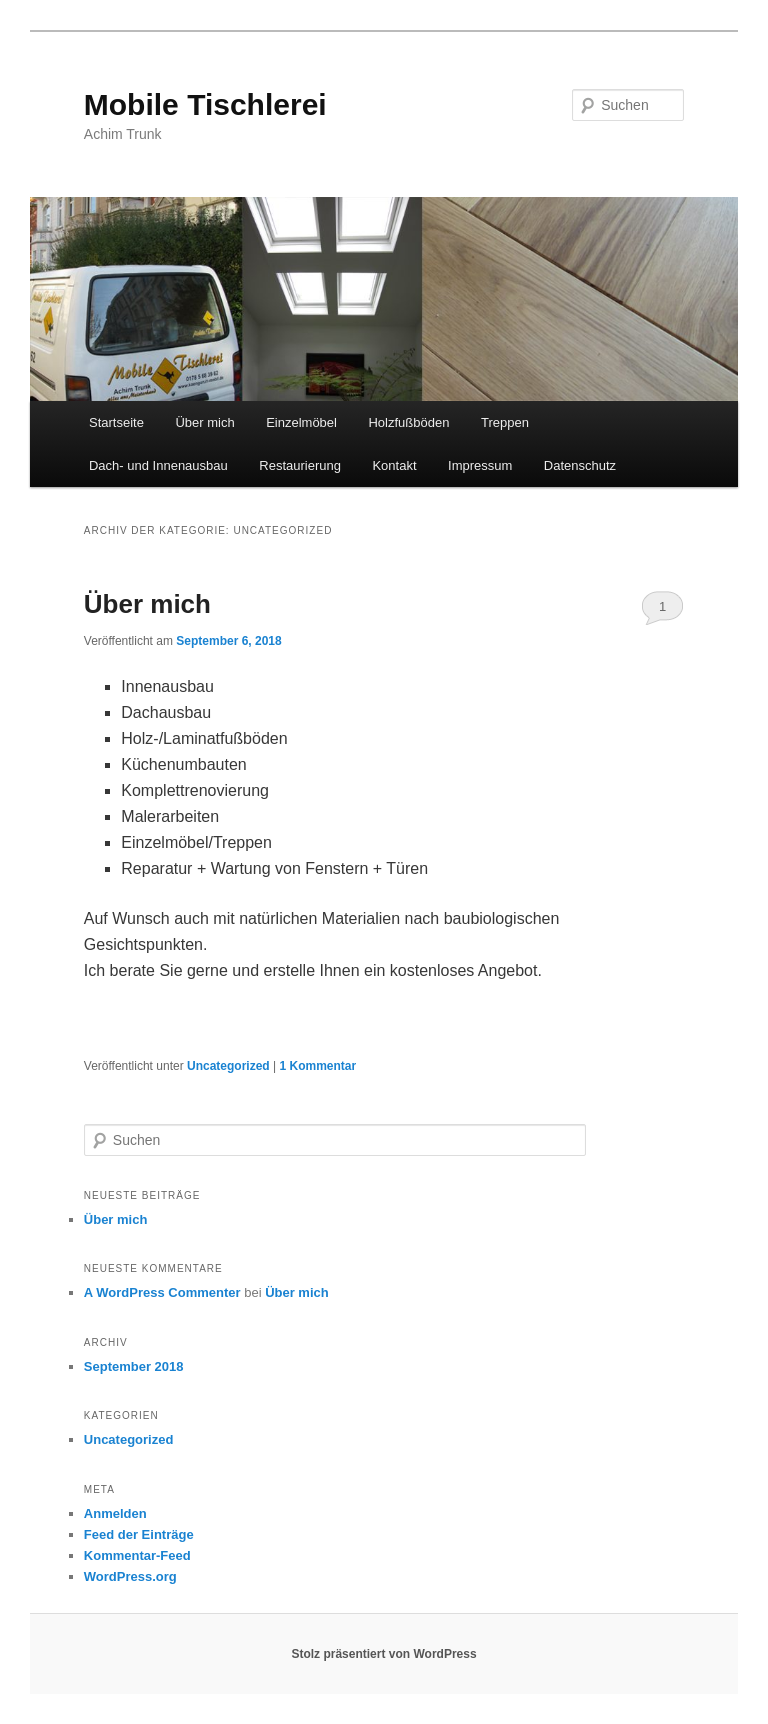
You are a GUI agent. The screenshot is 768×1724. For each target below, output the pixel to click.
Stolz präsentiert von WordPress (383, 1654)
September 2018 (134, 1366)
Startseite (116, 422)
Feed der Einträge (139, 1534)
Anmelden (115, 1513)
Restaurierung (300, 465)
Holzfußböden (408, 422)
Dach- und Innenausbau (158, 465)
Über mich (204, 422)
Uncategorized (228, 1066)
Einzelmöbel (301, 422)
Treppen (505, 422)
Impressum (480, 465)
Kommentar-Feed (137, 1555)
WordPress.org (130, 1576)
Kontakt (394, 465)
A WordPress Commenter (162, 1292)
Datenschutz (580, 465)
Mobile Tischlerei (205, 104)
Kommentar (317, 1066)
